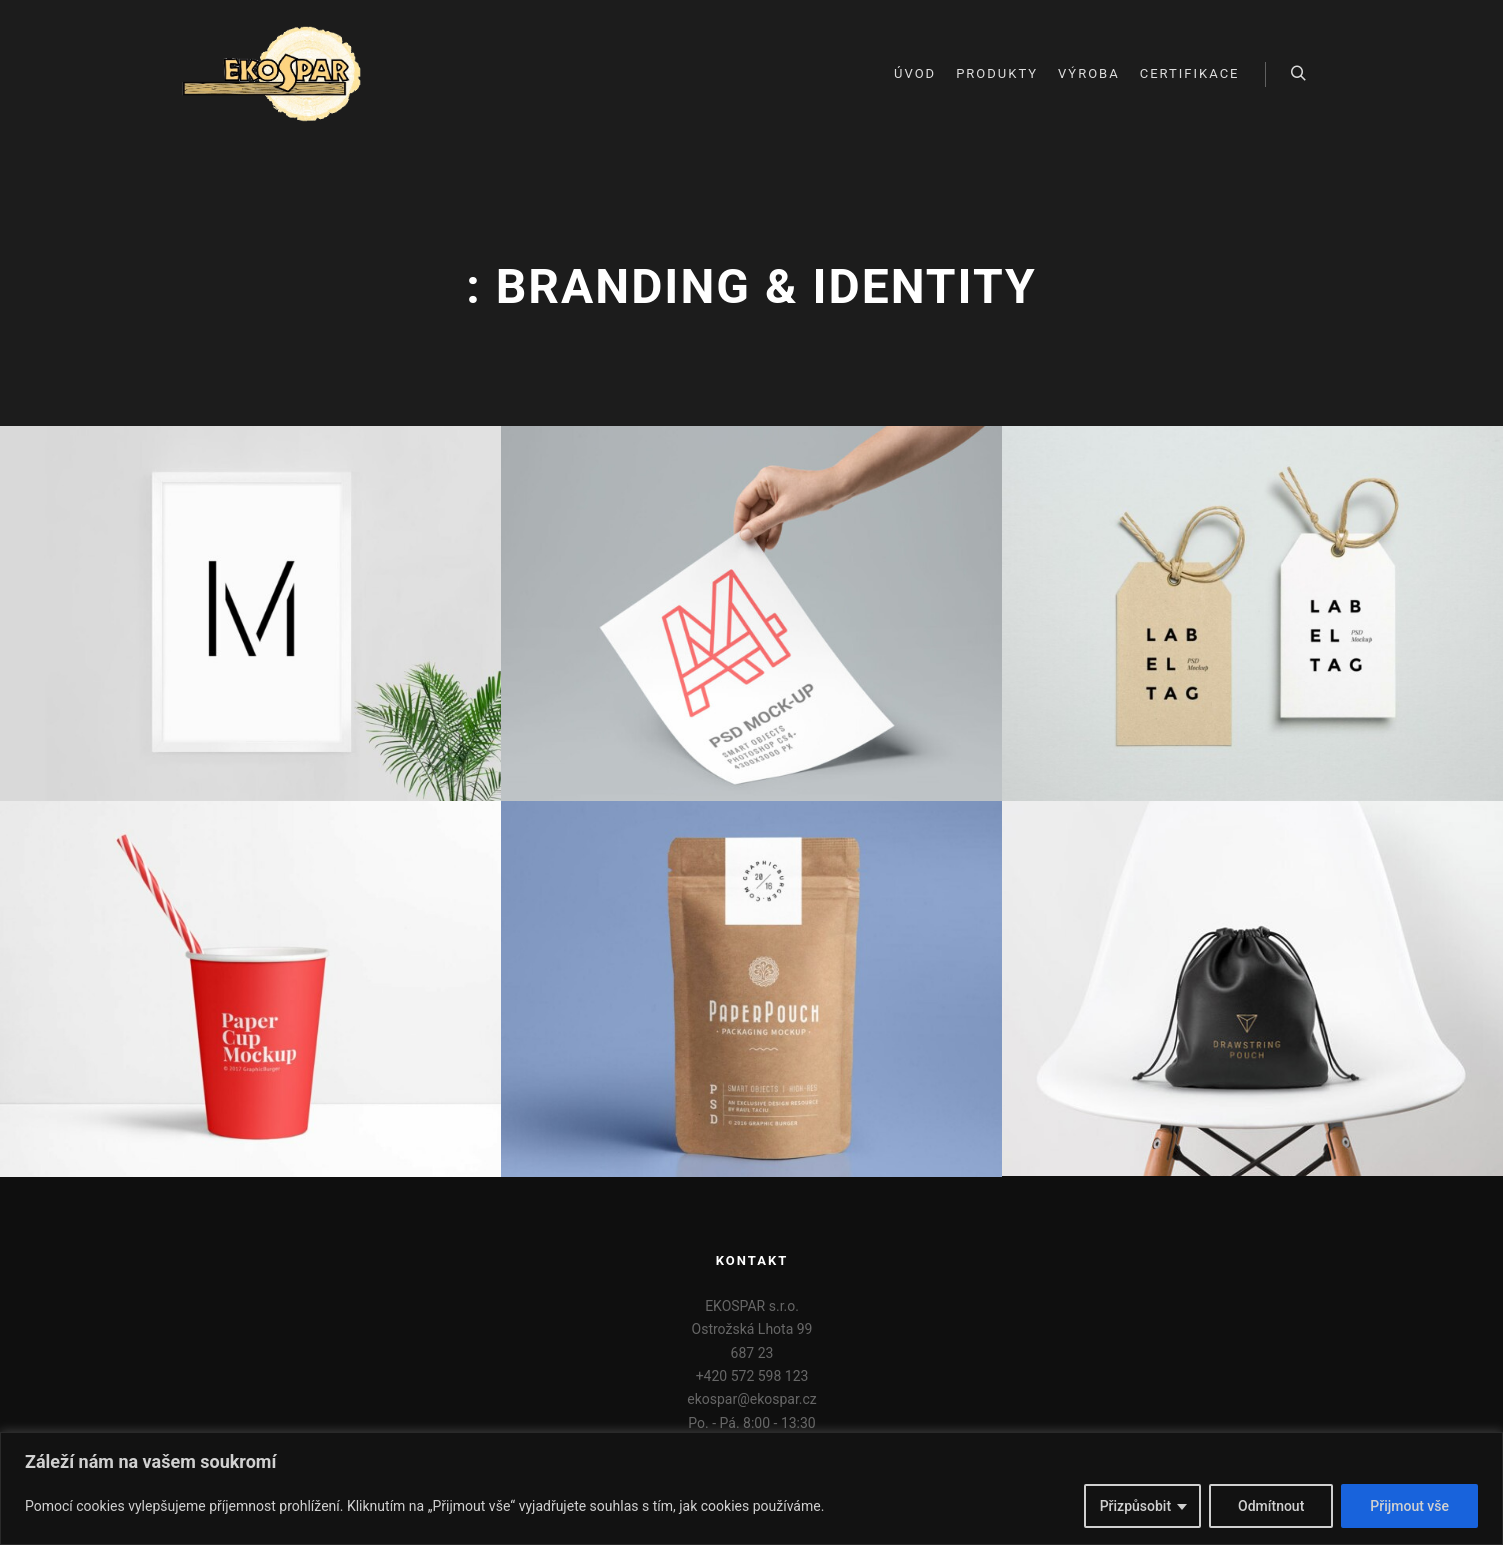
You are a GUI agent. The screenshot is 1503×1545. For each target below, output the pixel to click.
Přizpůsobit (1135, 1506)
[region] (751, 1488)
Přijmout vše (1409, 1506)
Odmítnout (1271, 1506)
